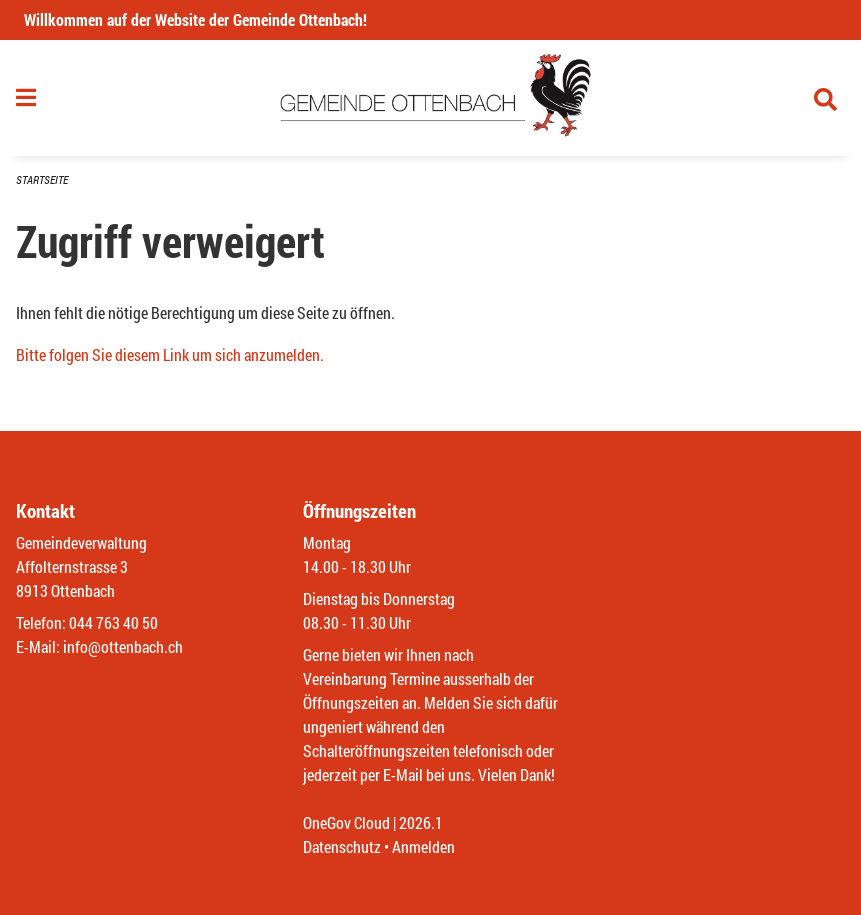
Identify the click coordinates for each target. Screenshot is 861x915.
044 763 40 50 (113, 622)
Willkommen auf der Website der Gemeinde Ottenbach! (195, 19)
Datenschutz (342, 846)
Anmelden (423, 846)
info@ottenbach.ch (123, 646)
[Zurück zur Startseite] (430, 98)
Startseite (42, 179)
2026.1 (421, 822)
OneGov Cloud (346, 822)
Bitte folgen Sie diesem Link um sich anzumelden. (170, 354)
